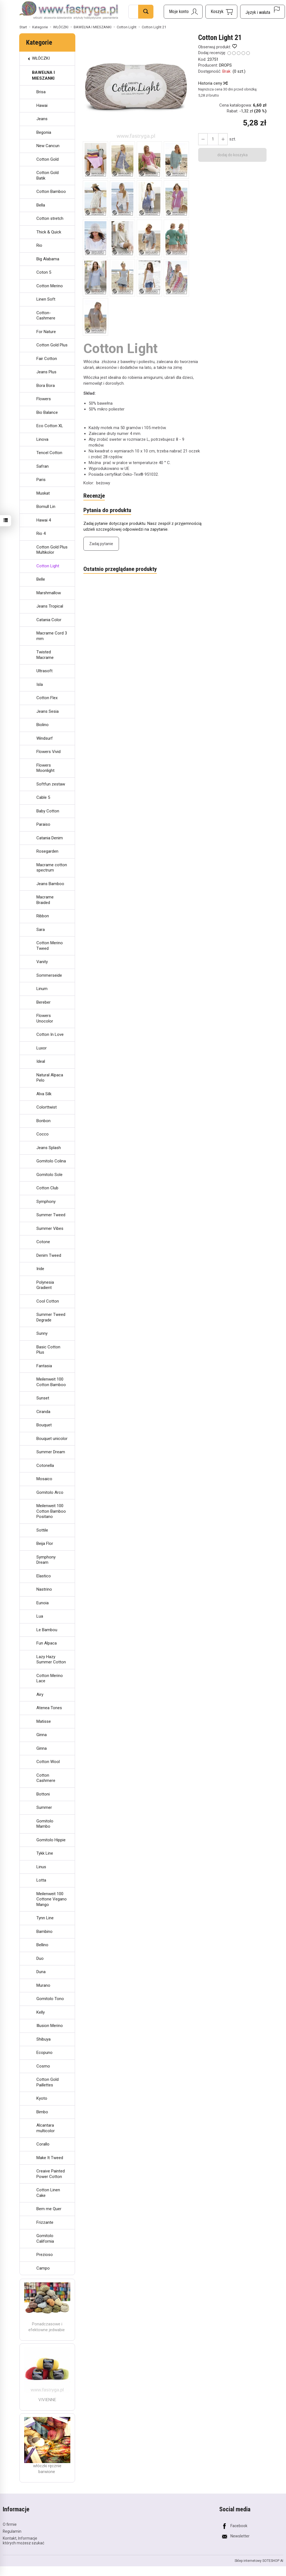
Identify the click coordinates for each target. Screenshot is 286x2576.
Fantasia (44, 1365)
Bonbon (43, 1120)
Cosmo (43, 2066)
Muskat (43, 493)
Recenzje (94, 495)
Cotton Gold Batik (47, 175)
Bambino (44, 1931)
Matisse (43, 1721)
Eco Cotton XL (49, 425)
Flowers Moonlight (45, 768)
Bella (40, 205)
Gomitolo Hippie (51, 1839)
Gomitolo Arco (49, 1492)
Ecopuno (44, 2052)
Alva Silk (43, 1093)
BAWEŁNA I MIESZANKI (43, 75)
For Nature (46, 331)
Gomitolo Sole (49, 1174)
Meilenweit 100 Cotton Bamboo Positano (51, 1511)
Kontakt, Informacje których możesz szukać (23, 2540)
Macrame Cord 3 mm (51, 636)
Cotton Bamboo (51, 191)
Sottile (42, 1530)
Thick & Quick (48, 232)
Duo (40, 1958)
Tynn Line (45, 1917)
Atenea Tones (49, 1707)
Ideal (40, 1061)
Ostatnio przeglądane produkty (120, 569)
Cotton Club (47, 1187)
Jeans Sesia (47, 711)
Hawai (42, 105)
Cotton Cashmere (45, 1778)
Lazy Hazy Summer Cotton (51, 1659)
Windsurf (44, 738)
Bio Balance (47, 412)
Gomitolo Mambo (44, 1824)
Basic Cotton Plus (48, 1349)
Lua (39, 1616)
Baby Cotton (47, 811)
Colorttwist (46, 1107)
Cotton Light (47, 565)
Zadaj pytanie (101, 544)
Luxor (41, 1048)
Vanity (42, 961)
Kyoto (41, 2098)
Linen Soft (45, 299)
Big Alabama (47, 258)
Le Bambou (46, 1629)
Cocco (42, 1134)
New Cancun (47, 145)
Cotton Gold (47, 159)
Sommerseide (49, 975)
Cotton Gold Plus (52, 345)
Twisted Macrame (45, 654)
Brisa (41, 91)
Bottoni (43, 1794)
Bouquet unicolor (52, 1438)
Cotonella (45, 1465)
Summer (44, 1807)
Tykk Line (44, 1853)
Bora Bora (45, 385)
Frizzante (44, 2222)
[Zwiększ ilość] (203, 139)
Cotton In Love (50, 1034)
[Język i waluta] (262, 12)
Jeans (42, 118)
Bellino (42, 1944)
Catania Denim (49, 837)
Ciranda (43, 1411)
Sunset (42, 1398)
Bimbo (42, 2111)
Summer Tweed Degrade (50, 1317)
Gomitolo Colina (51, 1161)
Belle (40, 579)
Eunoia (42, 1602)
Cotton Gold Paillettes (47, 2082)
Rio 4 (41, 533)
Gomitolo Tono (50, 1998)
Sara (40, 929)
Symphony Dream (46, 1560)
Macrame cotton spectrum (51, 867)
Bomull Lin (45, 506)
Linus (41, 1866)
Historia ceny (212, 83)
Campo (43, 2268)
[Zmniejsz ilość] (223, 139)
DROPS (225, 65)
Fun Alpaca (46, 1643)
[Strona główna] (68, 11)
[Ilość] (212, 139)
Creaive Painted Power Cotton (50, 2174)
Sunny (42, 1333)
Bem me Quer (48, 2208)
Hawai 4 (43, 520)
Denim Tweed (48, 1255)
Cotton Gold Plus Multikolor (52, 550)
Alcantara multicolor (45, 2128)
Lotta (41, 1880)
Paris (41, 479)
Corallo (42, 2144)
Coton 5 (43, 272)
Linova (42, 439)
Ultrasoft (44, 670)
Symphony (46, 1201)
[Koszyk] (221, 12)
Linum (42, 988)
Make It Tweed (49, 2157)
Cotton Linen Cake (48, 2192)
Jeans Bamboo (50, 883)
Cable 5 (43, 797)
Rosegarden (47, 851)
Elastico (43, 1575)
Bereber (43, 1002)
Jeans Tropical (49, 606)
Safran (42, 466)
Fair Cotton (46, 358)
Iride (40, 1268)
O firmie (10, 2524)
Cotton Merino (49, 285)
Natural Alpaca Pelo (49, 1077)
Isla (39, 684)
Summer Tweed (50, 1214)
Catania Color (48, 619)
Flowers (43, 398)
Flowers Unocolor (44, 1018)
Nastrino (44, 1589)
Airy (39, 1694)
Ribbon (42, 915)
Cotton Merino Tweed (49, 945)
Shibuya (43, 2039)
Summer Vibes (49, 1228)
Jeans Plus (46, 371)
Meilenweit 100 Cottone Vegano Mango (51, 1899)
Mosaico (44, 1478)
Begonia (43, 132)
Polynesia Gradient (45, 1285)
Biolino (42, 724)
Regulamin (12, 2531)
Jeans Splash (48, 1147)
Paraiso (43, 824)
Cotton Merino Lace (49, 1678)
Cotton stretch (49, 218)
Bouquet (44, 1424)
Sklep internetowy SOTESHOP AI (259, 2561)
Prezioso (44, 2254)
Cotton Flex (47, 697)
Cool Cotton (47, 1301)
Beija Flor (44, 1543)
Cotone (43, 1241)
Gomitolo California (45, 2238)
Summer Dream (50, 1451)
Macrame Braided (45, 900)
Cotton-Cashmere (45, 315)
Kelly (40, 2012)
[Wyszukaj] (145, 12)
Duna (41, 1971)
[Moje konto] (183, 12)
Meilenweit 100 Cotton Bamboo (51, 1382)
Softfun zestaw (50, 784)
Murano (43, 1985)
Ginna (41, 1734)
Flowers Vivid (48, 751)
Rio (39, 245)
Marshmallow (48, 592)
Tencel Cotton (49, 452)
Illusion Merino (49, 2025)
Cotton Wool (48, 1761)
